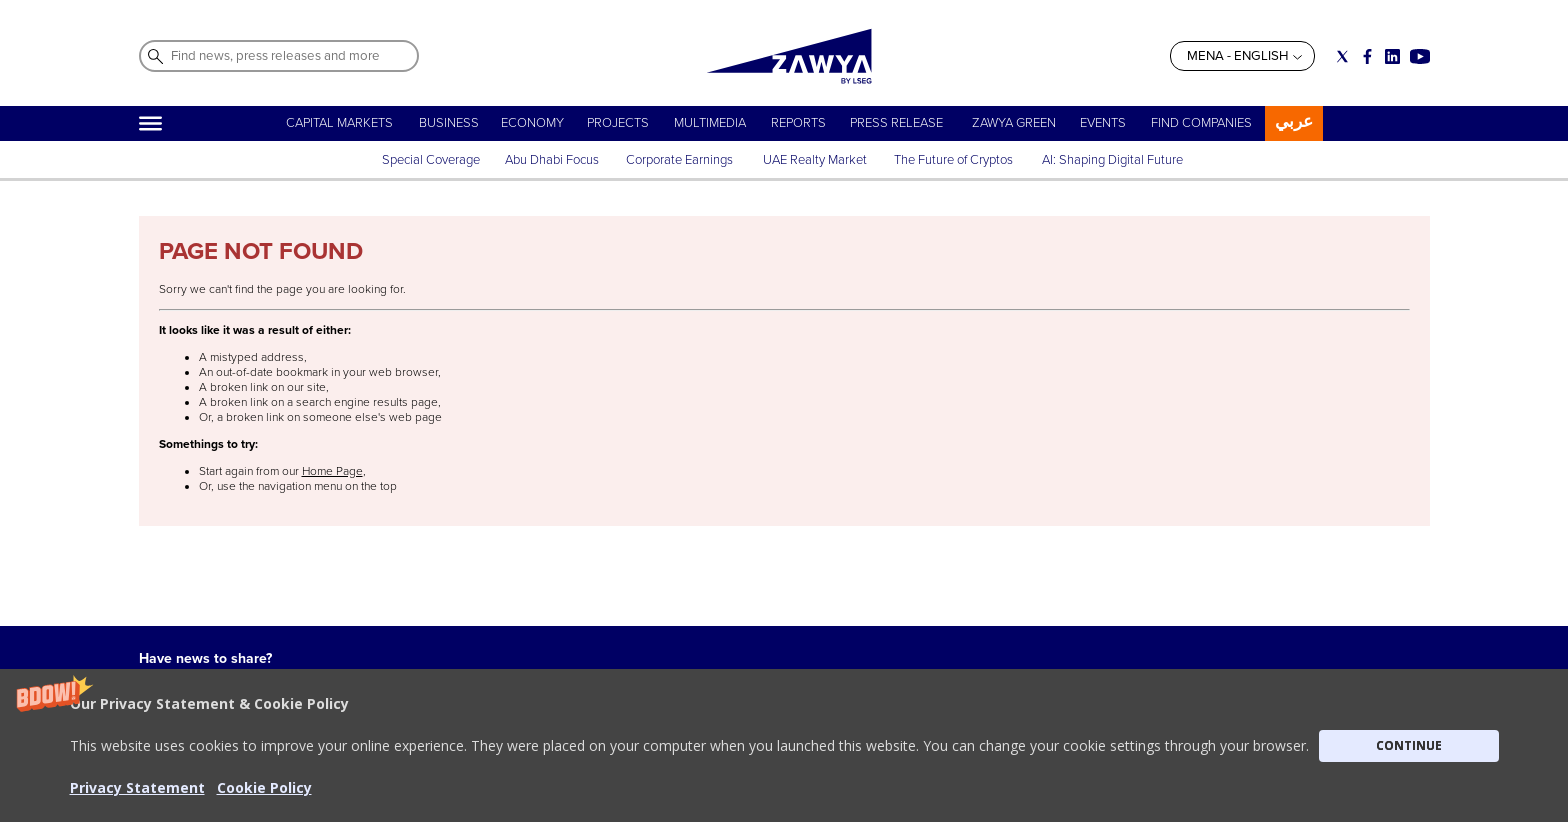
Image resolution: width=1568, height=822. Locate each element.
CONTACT (387, 767)
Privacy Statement (740, 747)
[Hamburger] (150, 123)
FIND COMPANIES (1201, 123)
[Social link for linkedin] (1392, 56)
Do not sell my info (742, 767)
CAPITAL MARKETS (339, 123)
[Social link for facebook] (1367, 56)
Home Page (332, 471)
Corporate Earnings (681, 160)
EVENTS (1103, 123)
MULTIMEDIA (710, 123)
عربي (1294, 121)
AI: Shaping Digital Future (1112, 160)
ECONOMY (532, 123)
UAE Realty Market (815, 160)
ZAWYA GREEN (1014, 123)
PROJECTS (618, 123)
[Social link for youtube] (1420, 56)
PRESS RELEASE (898, 123)
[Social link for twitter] (1342, 56)
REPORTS (798, 123)
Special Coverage (431, 160)
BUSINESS (449, 123)
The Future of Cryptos (953, 160)
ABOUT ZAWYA (403, 747)
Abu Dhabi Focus (552, 160)
